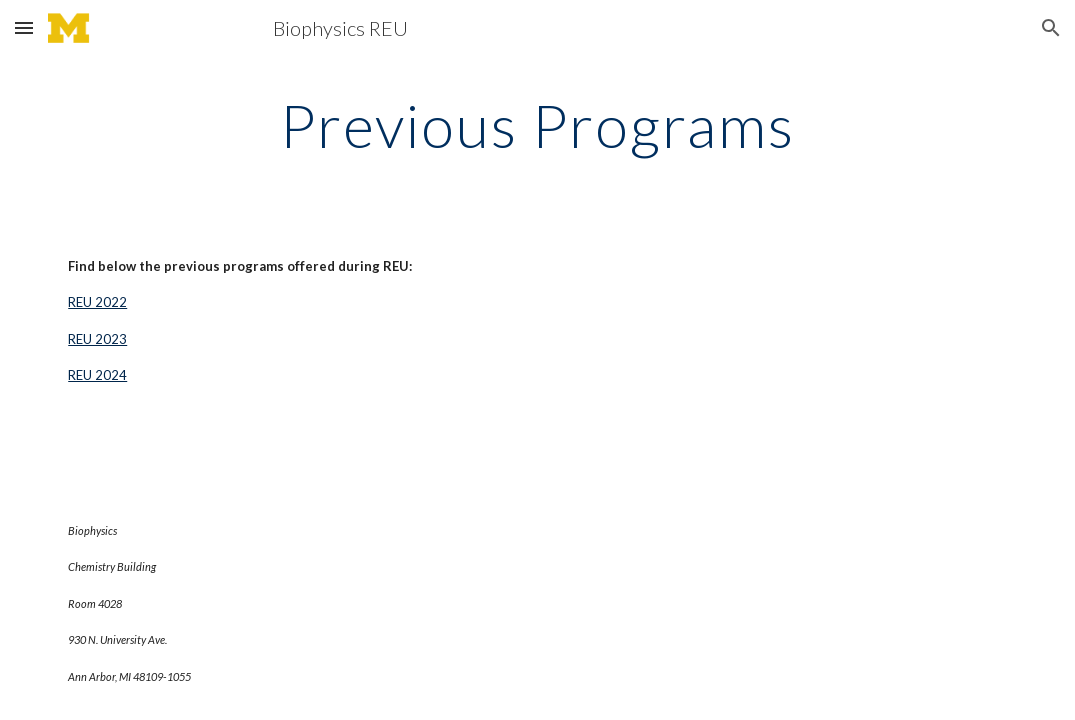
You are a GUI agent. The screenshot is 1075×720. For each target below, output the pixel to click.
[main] (537, 125)
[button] (24, 27)
